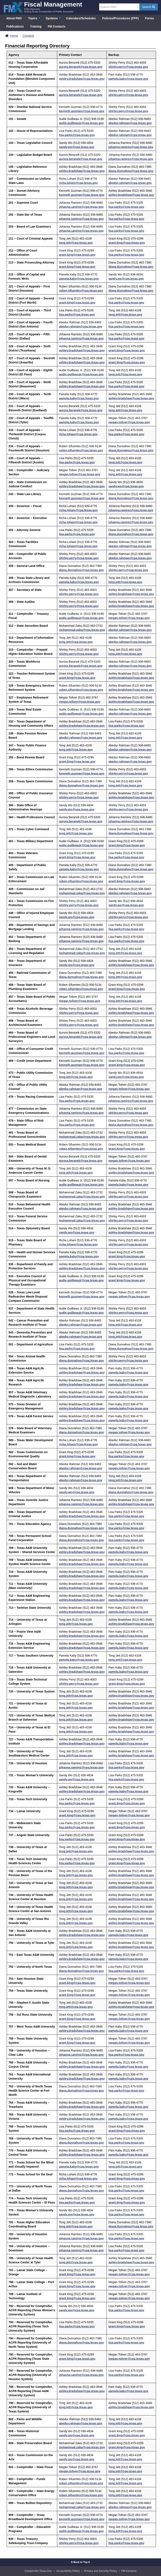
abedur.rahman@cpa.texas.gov (130, 123)
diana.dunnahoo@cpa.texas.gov (130, 171)
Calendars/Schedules (81, 18)
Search (148, 7)
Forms (149, 18)
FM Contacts (56, 26)
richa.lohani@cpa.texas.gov (78, 183)
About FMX (14, 18)
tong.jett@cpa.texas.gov (76, 242)
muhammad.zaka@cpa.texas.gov (82, 630)
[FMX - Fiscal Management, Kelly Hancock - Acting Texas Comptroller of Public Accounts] (42, 7)
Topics (32, 18)
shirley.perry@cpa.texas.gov (128, 66)
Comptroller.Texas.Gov (38, 2570)
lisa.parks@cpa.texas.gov (77, 135)
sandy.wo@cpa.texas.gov (76, 147)
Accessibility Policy (68, 2570)
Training (35, 26)
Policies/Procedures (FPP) (120, 18)
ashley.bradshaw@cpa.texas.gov (82, 78)
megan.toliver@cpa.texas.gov (129, 422)
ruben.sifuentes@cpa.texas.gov (81, 290)
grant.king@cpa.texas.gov (126, 242)
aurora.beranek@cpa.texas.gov (80, 66)
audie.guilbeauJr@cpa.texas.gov (81, 123)
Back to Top (80, 2562)
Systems (52, 18)
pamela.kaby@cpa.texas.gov (128, 78)
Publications (15, 26)
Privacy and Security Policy (100, 2570)
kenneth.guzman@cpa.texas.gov (81, 111)
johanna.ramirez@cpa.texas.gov (130, 147)
